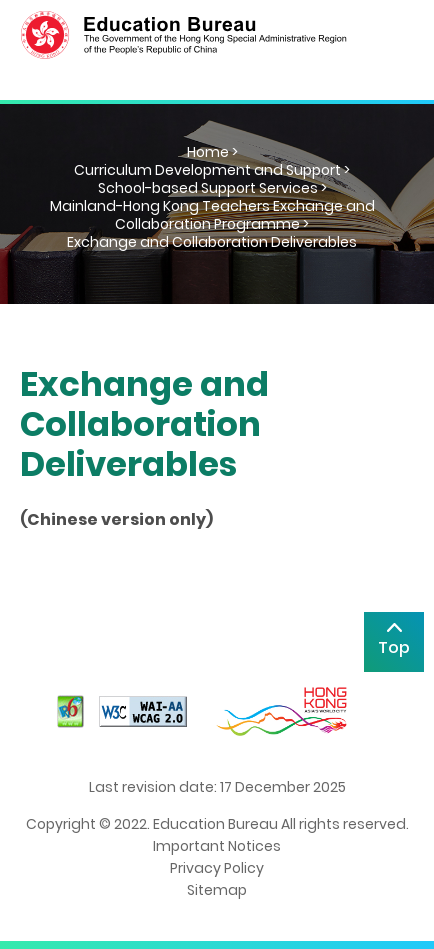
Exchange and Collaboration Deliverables (212, 242)
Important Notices (217, 846)
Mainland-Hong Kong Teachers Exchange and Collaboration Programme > (212, 215)
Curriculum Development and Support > (212, 170)
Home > (212, 152)
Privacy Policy (217, 868)
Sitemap (217, 890)
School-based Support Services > (212, 188)
